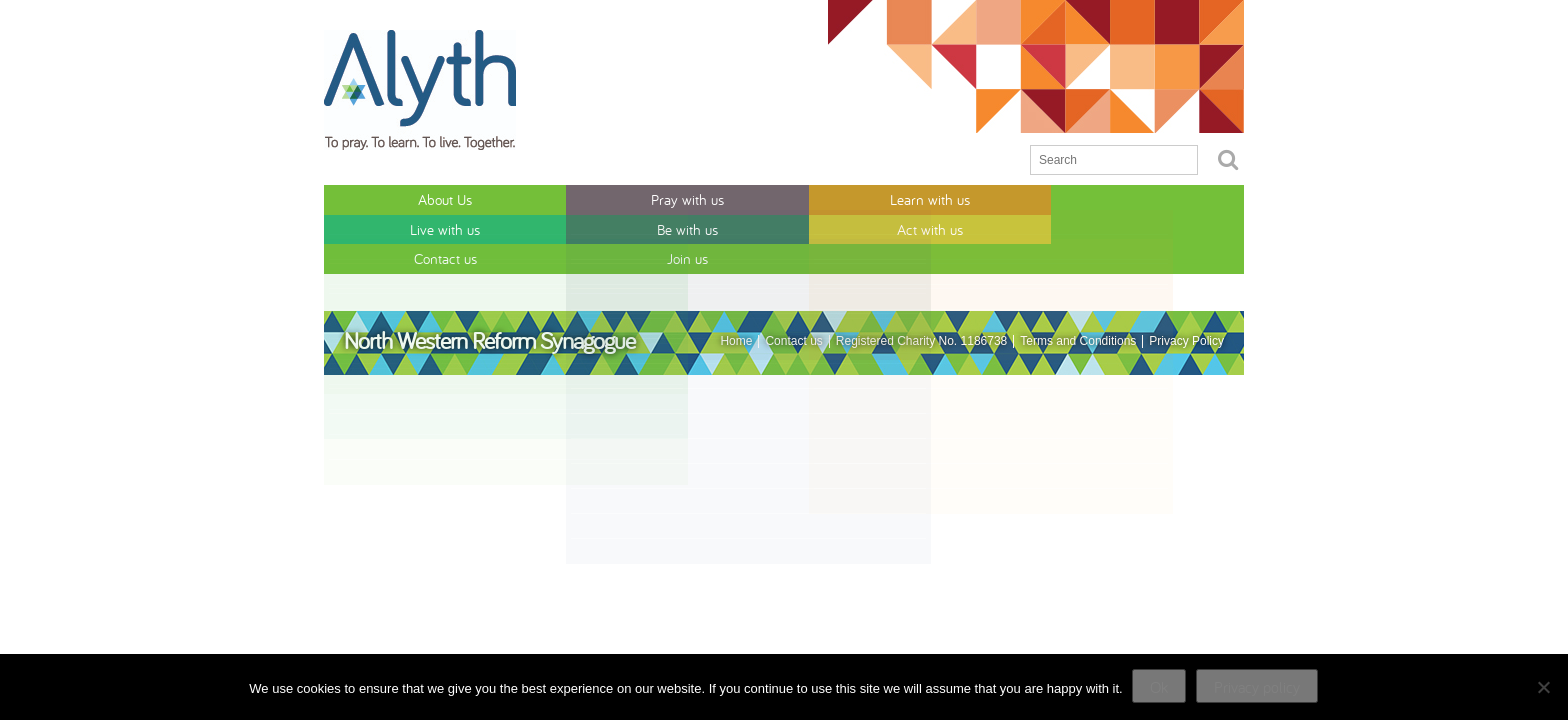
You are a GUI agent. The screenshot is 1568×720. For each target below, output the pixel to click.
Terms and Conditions (1078, 278)
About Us (381, 197)
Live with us (726, 197)
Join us (1185, 197)
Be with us (840, 197)
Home (736, 278)
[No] (1543, 687)
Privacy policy (1258, 687)
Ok (1160, 687)
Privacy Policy (1186, 278)
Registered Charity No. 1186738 (921, 278)
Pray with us (495, 197)
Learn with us (611, 197)
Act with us (956, 197)
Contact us (1070, 197)
